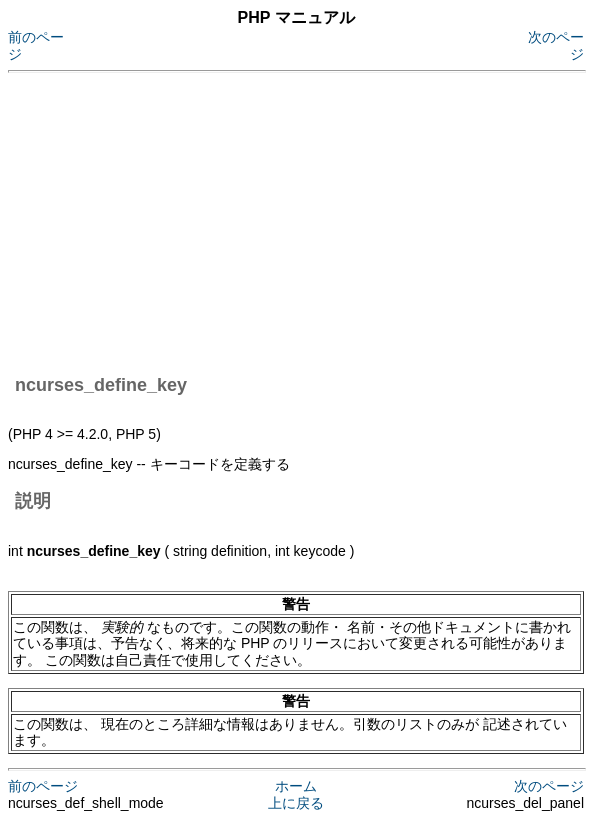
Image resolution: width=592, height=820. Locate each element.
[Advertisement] (300, 220)
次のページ (549, 786)
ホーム (296, 786)
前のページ (43, 786)
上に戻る (296, 803)
